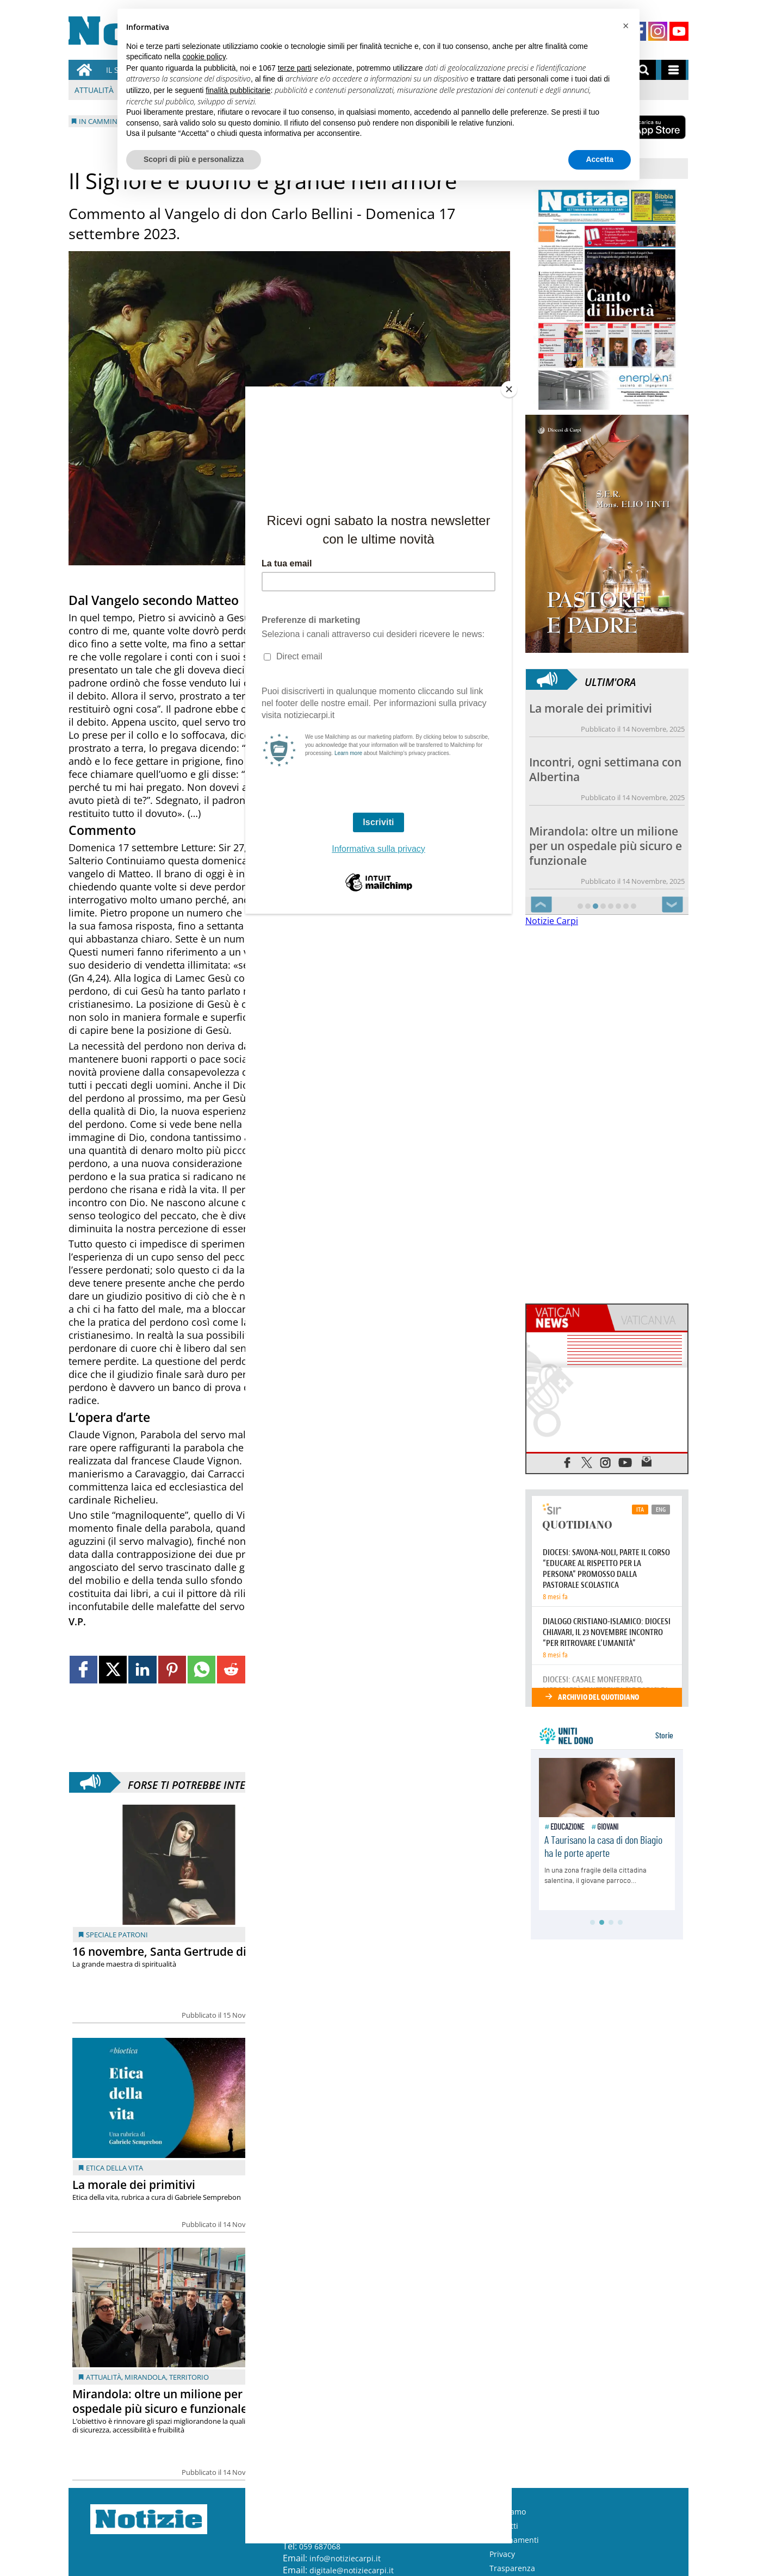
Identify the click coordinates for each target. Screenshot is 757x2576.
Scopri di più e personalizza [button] (194, 159)
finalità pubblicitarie (238, 90)
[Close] (509, 389)
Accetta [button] (599, 159)
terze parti (295, 68)
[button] (625, 26)
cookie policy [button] (204, 56)
